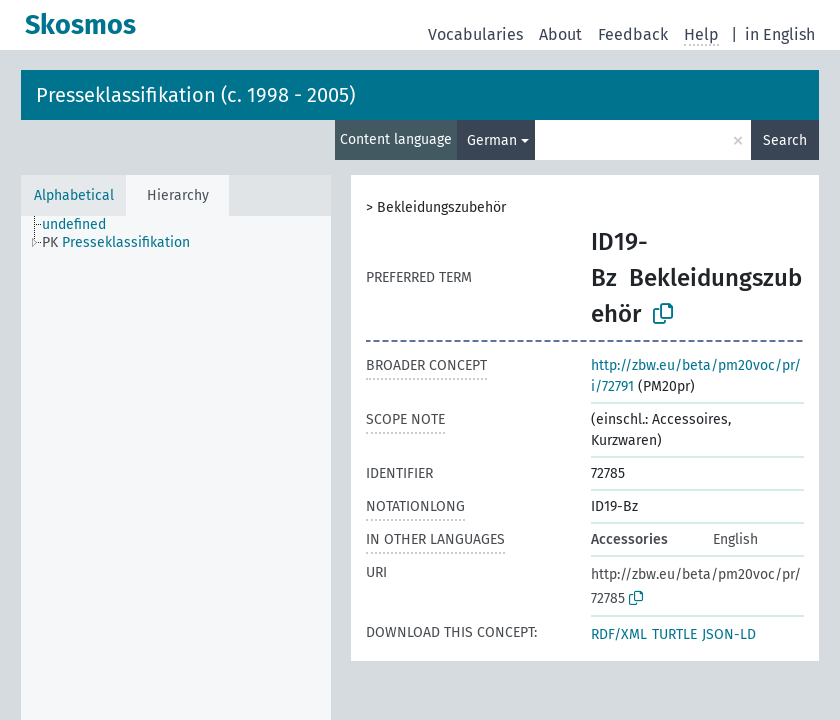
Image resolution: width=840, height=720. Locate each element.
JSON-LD (729, 634)
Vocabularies (475, 34)
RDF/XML (619, 634)
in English (780, 34)
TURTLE (674, 634)
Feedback (633, 34)
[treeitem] (82, 225)
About (560, 34)
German (492, 140)
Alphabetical (74, 195)
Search (785, 140)
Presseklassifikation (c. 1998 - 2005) (195, 95)
